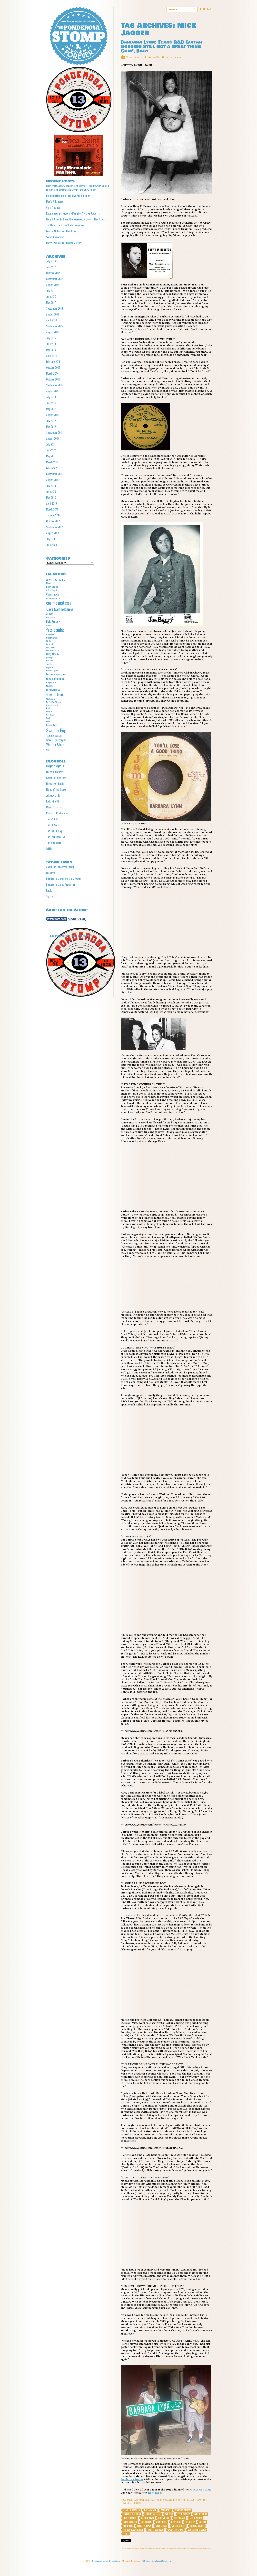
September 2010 (54, 474)
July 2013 (51, 397)
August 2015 (52, 332)
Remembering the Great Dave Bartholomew (68, 196)
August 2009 (52, 533)
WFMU (49, 849)
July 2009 (51, 539)
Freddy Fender (130, 2518)
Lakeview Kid (153, 57)
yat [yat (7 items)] (48, 750)
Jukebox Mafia (53, 795)
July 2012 (51, 421)
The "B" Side (52, 825)
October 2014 (53, 368)
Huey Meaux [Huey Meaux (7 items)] (52, 654)
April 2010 (51, 503)
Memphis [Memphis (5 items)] (50, 685)
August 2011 (52, 438)
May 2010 (51, 498)
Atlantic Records (131, 2510)
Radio (49, 890)
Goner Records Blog (56, 778)
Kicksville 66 (52, 801)
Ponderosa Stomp (132, 2479)
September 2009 (54, 527)
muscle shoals (178, 2526)
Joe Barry (190, 2522)
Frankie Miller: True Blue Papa (61, 231)
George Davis (147, 2518)
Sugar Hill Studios (197, 2530)
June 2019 (51, 267)
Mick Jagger (161, 2526)
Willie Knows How (55, 237)
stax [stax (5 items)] (48, 721)
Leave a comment (173, 57)
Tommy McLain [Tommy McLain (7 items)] (54, 736)
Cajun (129, 2500)
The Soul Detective (55, 837)
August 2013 (52, 391)
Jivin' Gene (176, 2522)
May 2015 (51, 350)
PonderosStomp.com (161, 2561)
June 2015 (51, 344)
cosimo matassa (153, 2514)
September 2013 (54, 385)
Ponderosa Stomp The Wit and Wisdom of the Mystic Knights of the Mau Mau (78, 36)
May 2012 (51, 427)
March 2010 (52, 509)
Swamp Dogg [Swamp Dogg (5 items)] (51, 725)
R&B (175, 2500)
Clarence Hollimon (132, 2514)
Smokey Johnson (155, 2530)
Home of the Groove (56, 790)
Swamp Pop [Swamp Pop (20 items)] (56, 730)
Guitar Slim (163, 2518)
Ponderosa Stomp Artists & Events (63, 879)
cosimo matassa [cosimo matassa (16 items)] (58, 602)
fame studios (200, 2514)
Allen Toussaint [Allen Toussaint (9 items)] (55, 579)
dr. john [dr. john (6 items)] (49, 614)
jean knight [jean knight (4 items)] (49, 657)
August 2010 (52, 480)
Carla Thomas (53, 207)
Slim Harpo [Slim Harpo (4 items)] (50, 714)
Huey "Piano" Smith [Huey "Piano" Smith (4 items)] (52, 650)
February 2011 (53, 468)
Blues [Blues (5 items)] (48, 583)
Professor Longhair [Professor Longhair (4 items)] (52, 705)
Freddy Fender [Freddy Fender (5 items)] (52, 637)
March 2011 (52, 462)
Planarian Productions (57, 813)
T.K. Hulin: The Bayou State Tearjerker (65, 225)
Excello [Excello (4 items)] (48, 625)
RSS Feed (146, 2561)
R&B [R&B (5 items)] (48, 708)
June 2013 (51, 403)
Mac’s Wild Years (54, 202)
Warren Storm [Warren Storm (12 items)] (55, 745)
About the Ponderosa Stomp (60, 867)
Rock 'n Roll (184, 2500)
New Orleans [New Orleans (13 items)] (55, 694)
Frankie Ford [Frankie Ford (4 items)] (50, 634)
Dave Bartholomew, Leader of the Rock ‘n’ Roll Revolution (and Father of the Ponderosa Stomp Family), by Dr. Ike (77, 188)
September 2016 (54, 308)
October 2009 (53, 521)
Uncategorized (134, 2503)
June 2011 (51, 450)
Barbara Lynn (150, 2510)
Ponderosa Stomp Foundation (60, 885)
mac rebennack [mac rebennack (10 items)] (55, 678)
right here (154, 2492)
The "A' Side (52, 819)
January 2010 (53, 515)
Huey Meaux (179, 2518)
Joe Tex (202, 2522)
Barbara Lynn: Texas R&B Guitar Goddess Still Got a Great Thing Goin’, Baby (161, 46)
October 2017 (53, 273)
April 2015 (51, 356)
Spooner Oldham (175, 2530)
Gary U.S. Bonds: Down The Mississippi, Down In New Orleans (76, 219)
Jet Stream (146, 2522)
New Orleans (166, 2500)
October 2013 (53, 379)
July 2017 (51, 291)
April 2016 (51, 320)
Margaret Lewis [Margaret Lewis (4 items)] (51, 682)
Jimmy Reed (161, 2522)
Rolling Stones (197, 2526)
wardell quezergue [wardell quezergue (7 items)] (56, 740)
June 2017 (51, 297)
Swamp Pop (201, 2500)
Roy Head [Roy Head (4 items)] (49, 711)
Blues (123, 2500)
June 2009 (51, 545)
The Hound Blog (54, 831)
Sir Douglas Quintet (133, 2530)
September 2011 (54, 433)
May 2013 (51, 409)
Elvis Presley (184, 2514)
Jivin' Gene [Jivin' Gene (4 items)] (49, 660)
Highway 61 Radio (55, 784)
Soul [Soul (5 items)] (48, 718)
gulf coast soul (141, 2500)
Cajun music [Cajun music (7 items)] (52, 594)
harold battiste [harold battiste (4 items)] (51, 647)
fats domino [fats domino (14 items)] (55, 630)
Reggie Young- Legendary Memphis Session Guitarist (73, 213)
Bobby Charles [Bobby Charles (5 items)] (52, 586)
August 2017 (52, 285)
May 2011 (51, 456)
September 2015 (54, 326)
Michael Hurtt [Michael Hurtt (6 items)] (53, 689)
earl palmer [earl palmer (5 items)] (51, 617)
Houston (154, 2500)
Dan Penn (169, 2514)
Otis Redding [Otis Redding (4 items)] (50, 698)
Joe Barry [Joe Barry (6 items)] (50, 664)
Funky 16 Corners (54, 772)
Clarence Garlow (183, 2510)
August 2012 (52, 415)
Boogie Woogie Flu (55, 766)
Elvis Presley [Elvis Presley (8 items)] (53, 621)
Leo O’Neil (128, 2526)
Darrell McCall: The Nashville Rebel (64, 243)
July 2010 (51, 486)
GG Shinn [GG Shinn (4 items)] (49, 641)
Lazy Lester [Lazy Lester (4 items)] (49, 667)
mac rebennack (144, 2526)
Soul (193, 2500)
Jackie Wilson (196, 2518)
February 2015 (53, 362)
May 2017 (51, 302)
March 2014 (52, 373)
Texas (123, 2503)
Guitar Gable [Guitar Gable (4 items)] (50, 644)
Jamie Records (130, 2522)
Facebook (50, 873)
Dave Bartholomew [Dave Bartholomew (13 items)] (59, 609)
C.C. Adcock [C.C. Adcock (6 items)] (51, 590)
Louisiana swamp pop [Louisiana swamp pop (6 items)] (56, 674)
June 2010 (51, 492)
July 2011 (50, 444)
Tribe (125, 2534)
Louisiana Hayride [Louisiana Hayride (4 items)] (52, 670)
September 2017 (54, 279)
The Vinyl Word (53, 843)
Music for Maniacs (55, 807)
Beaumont (165, 2510)
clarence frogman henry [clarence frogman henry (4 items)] (53, 598)
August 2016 (52, 314)
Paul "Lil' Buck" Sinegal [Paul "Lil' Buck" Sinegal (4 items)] (53, 702)
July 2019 (51, 261)
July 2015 (51, 338)
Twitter (50, 896)
